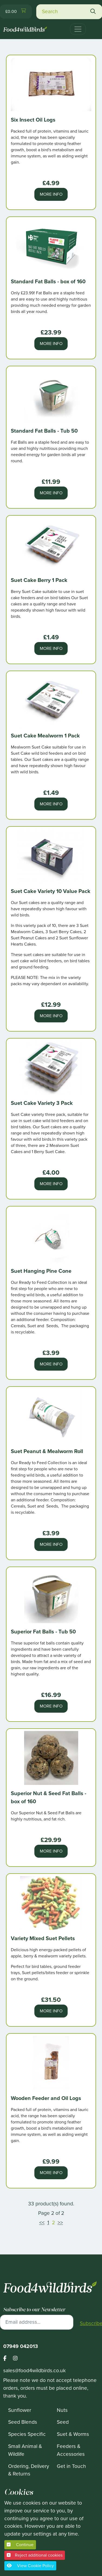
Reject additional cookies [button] (34, 2555)
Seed (63, 2422)
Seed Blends (22, 2422)
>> (60, 2222)
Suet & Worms (73, 2434)
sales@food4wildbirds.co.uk (34, 2370)
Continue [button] (20, 2544)
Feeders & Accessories (71, 2450)
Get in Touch (71, 2466)
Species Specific (27, 2434)
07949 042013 (20, 2346)
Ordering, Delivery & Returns (28, 2470)
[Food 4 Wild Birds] (25, 27)
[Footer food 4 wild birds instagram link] (15, 2359)
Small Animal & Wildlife (25, 2450)
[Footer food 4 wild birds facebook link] (8, 2359)
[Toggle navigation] (78, 29)
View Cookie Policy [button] (30, 2566)
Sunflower (19, 2410)
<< (42, 2222)
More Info (51, 194)
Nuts (62, 2410)
